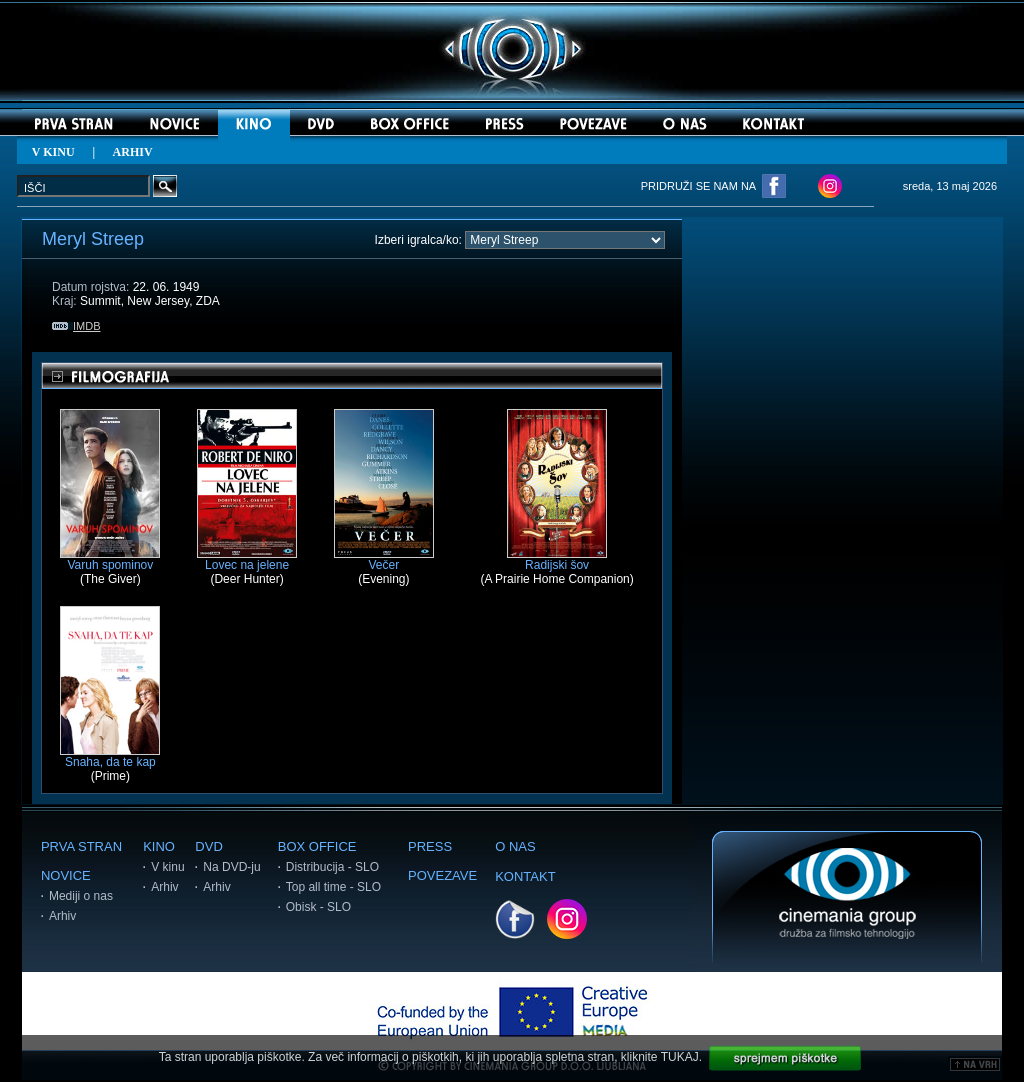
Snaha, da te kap (110, 756)
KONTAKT (525, 876)
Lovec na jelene (247, 559)
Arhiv (62, 916)
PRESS (430, 846)
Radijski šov (557, 559)
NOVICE (66, 875)
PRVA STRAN (81, 846)
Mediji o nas (81, 896)
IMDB (76, 326)
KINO (159, 846)
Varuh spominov (110, 559)
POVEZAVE (442, 875)
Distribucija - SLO (332, 867)
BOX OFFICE (317, 846)
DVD (208, 846)
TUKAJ (680, 1057)
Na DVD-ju (231, 867)
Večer (384, 559)
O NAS (515, 846)
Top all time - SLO (333, 887)
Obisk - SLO (318, 907)
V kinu (167, 867)
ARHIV (133, 152)
